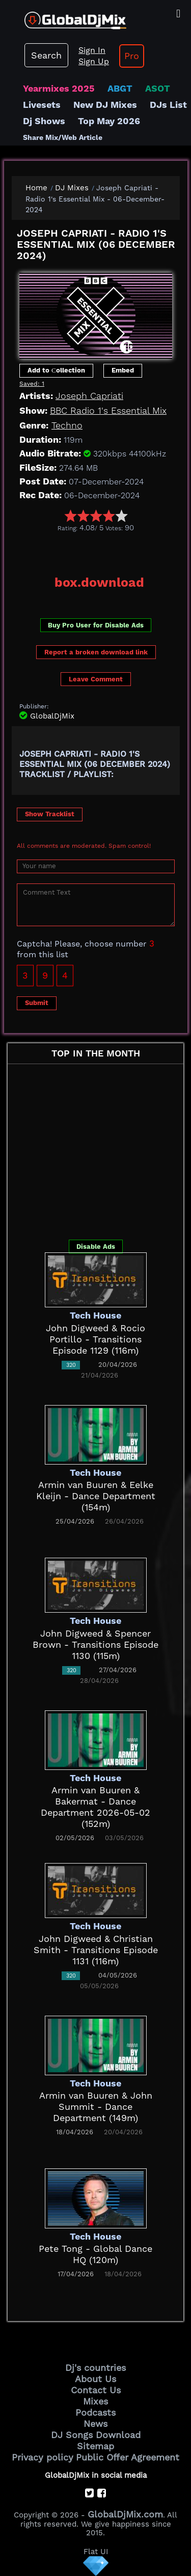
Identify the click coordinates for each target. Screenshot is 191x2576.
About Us (95, 2378)
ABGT (119, 88)
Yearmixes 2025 (59, 88)
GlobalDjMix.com (125, 2514)
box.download (99, 582)
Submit (36, 1003)
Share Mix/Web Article (62, 137)
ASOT (157, 88)
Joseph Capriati (89, 395)
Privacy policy (42, 2457)
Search (46, 55)
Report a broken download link (96, 652)
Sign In (91, 50)
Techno (67, 425)
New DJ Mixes (105, 104)
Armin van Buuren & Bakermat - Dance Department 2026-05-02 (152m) (95, 1807)
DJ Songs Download (96, 2434)
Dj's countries (95, 2367)
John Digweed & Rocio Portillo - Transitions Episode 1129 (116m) (95, 1339)
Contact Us (96, 2390)
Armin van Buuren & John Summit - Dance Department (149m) (95, 2106)
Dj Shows (44, 121)
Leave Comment (96, 679)
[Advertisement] (101, 550)
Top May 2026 (109, 121)
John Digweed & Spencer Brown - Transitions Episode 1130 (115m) (95, 1644)
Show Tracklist (49, 814)
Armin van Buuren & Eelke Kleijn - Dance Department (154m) (95, 1495)
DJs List (168, 104)
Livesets (42, 104)
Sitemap (95, 2446)
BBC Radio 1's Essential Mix (108, 410)
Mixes (95, 2401)
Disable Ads (95, 1246)
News (95, 2423)
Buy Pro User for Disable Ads (96, 625)
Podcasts (95, 2412)
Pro (131, 55)
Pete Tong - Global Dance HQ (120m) (95, 2254)
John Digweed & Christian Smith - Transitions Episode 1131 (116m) (96, 1949)
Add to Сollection (56, 370)
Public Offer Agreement (127, 2457)
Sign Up (93, 61)
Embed (123, 370)
